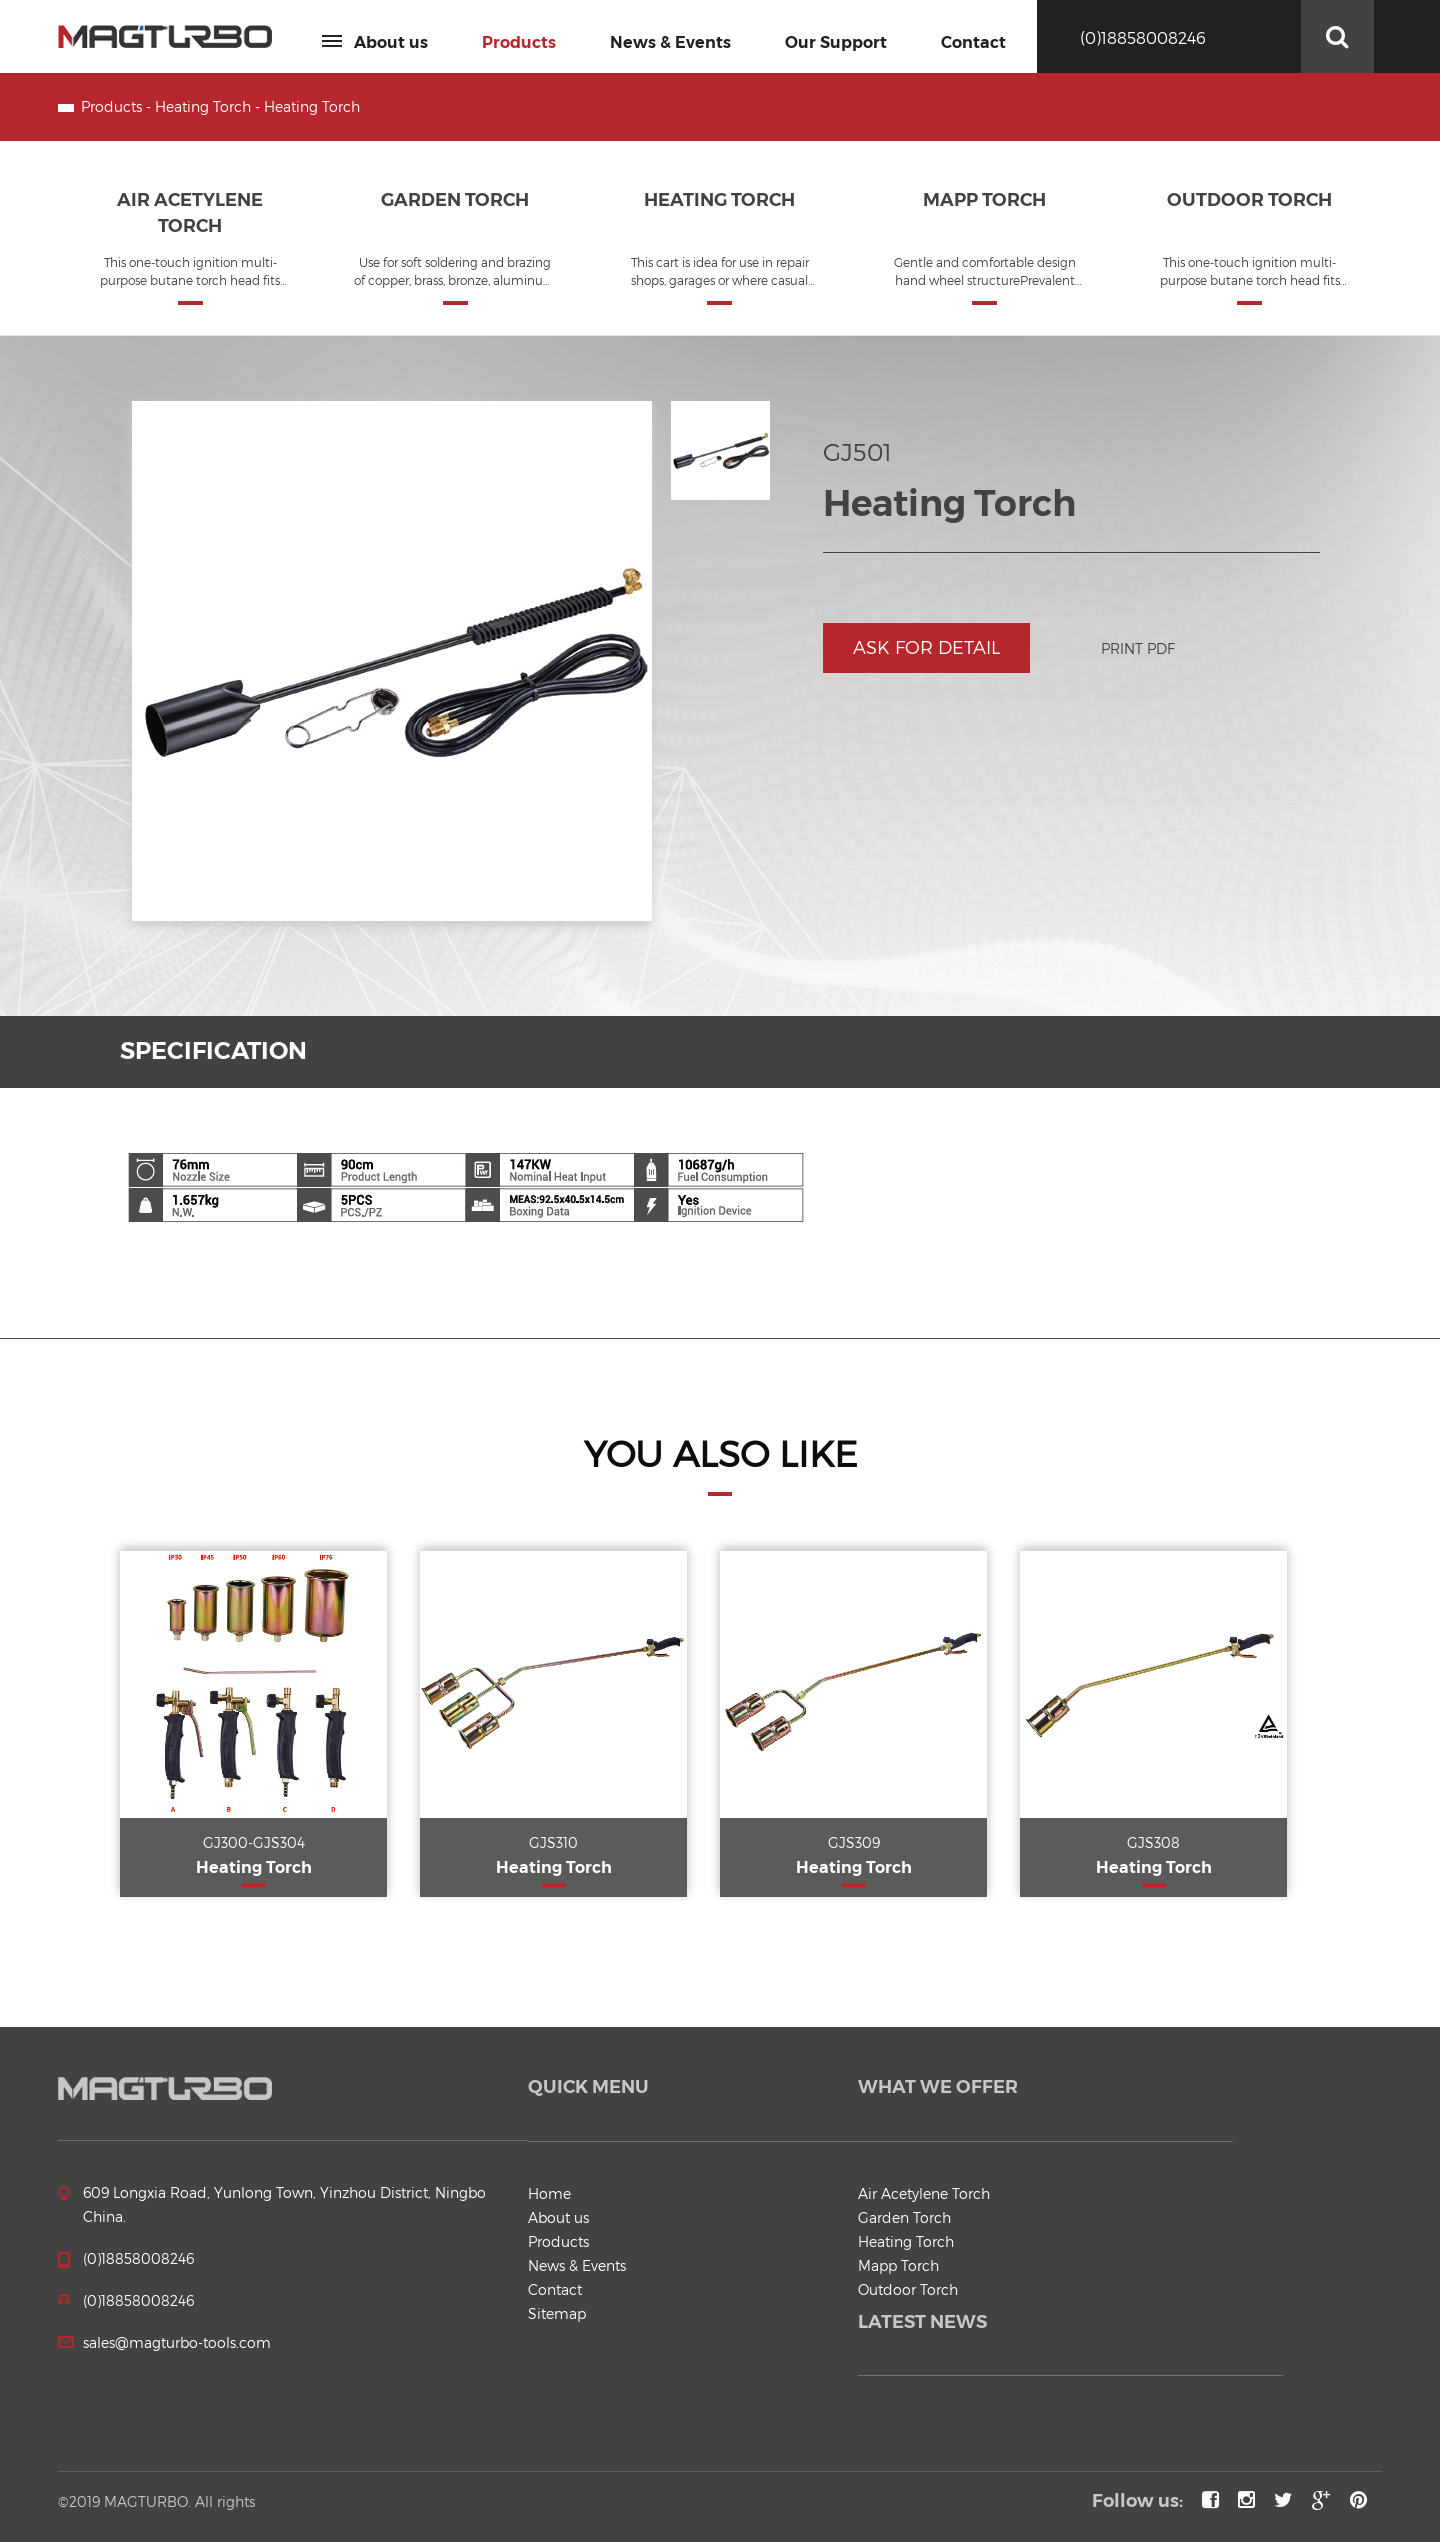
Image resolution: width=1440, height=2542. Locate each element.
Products (519, 43)
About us (375, 43)
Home (549, 2193)
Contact (973, 43)
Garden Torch (904, 2217)
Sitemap (557, 2313)
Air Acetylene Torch (924, 2193)
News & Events (670, 43)
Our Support (836, 43)
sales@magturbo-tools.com (177, 2342)
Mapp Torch (898, 2265)
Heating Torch (203, 106)
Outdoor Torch (908, 2289)
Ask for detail (926, 647)
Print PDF (1138, 648)
